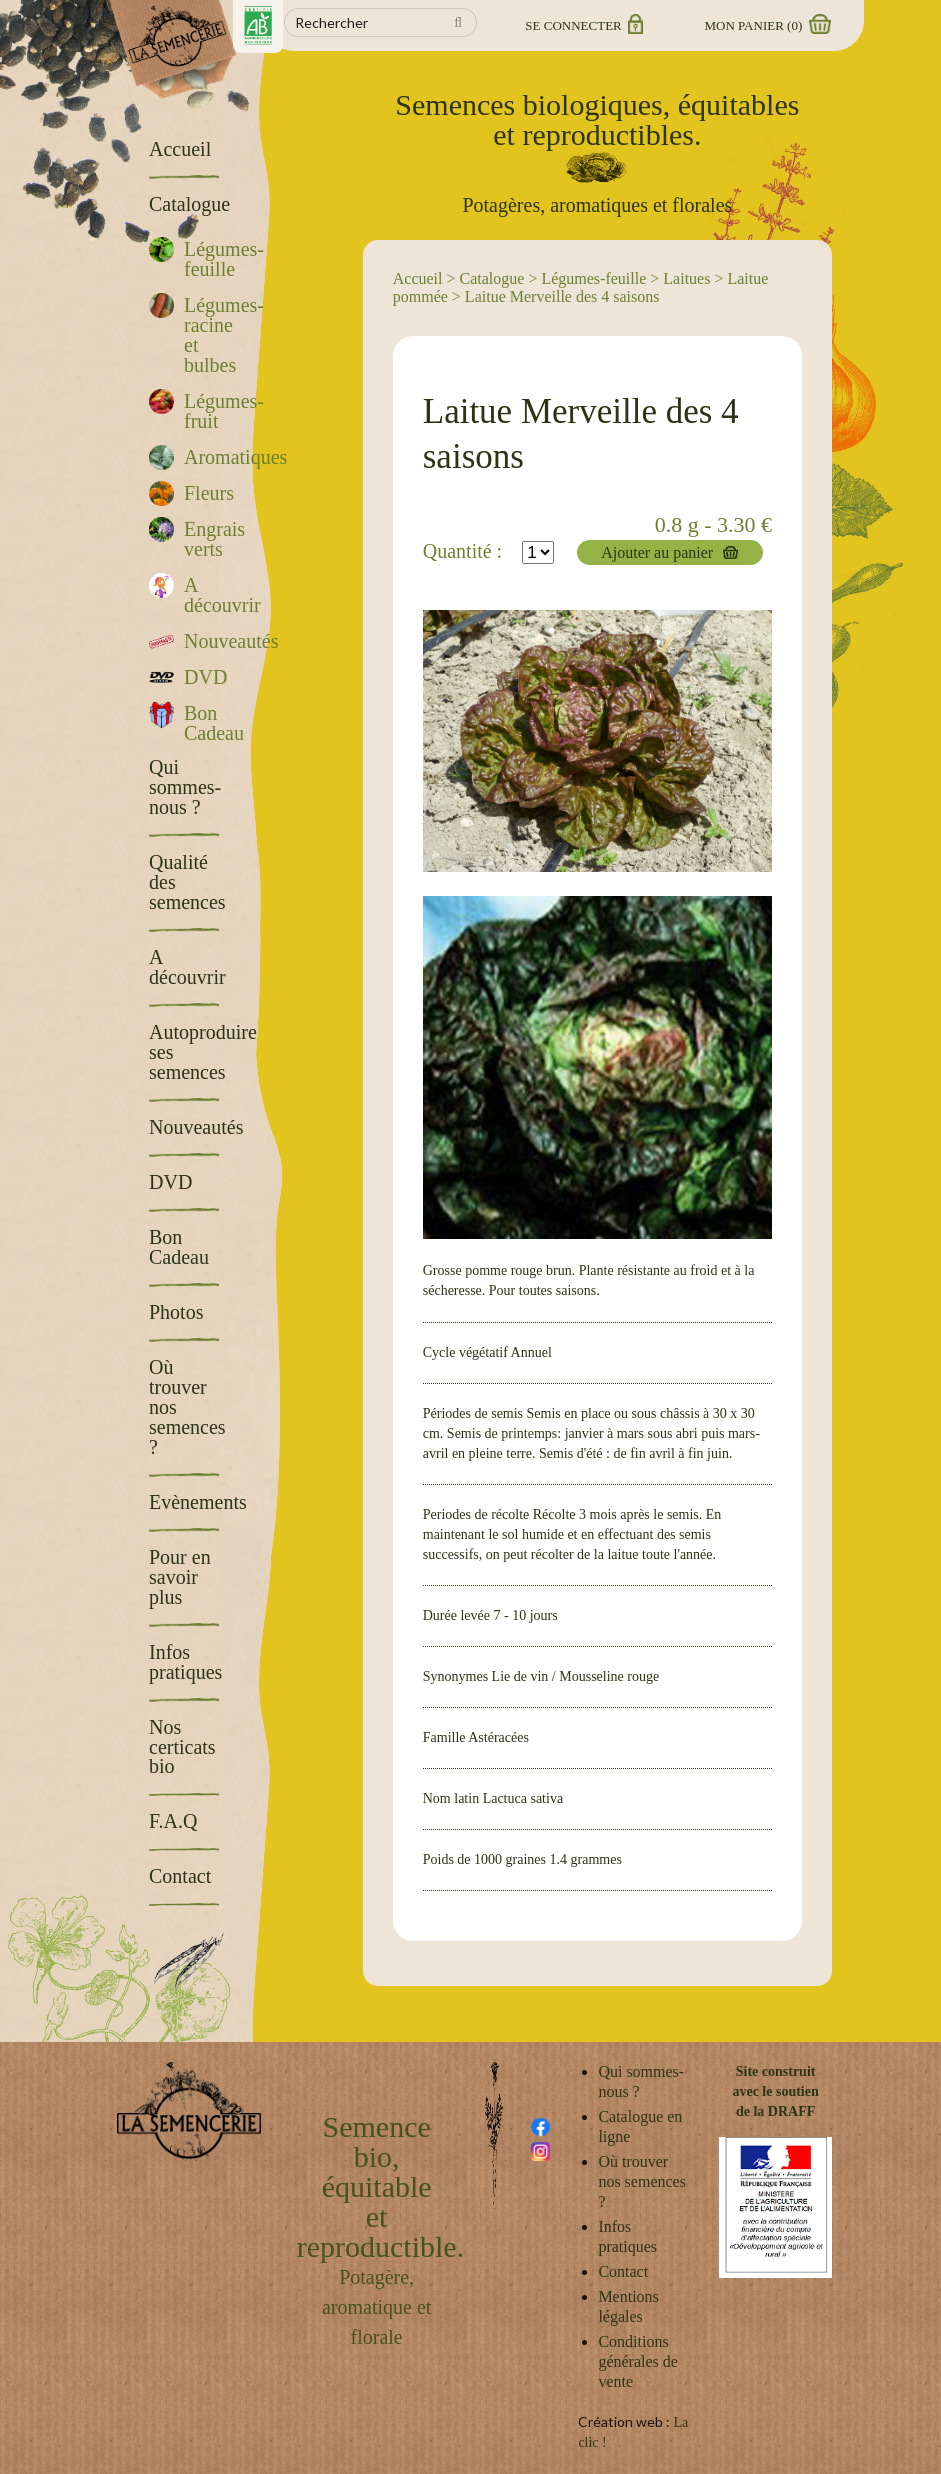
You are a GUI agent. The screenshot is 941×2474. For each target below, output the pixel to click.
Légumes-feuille (593, 278)
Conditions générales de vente (638, 2361)
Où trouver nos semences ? (642, 2181)
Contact (623, 2271)
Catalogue (492, 278)
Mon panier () (767, 25)
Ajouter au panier (657, 552)
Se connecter (582, 25)
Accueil (418, 278)
